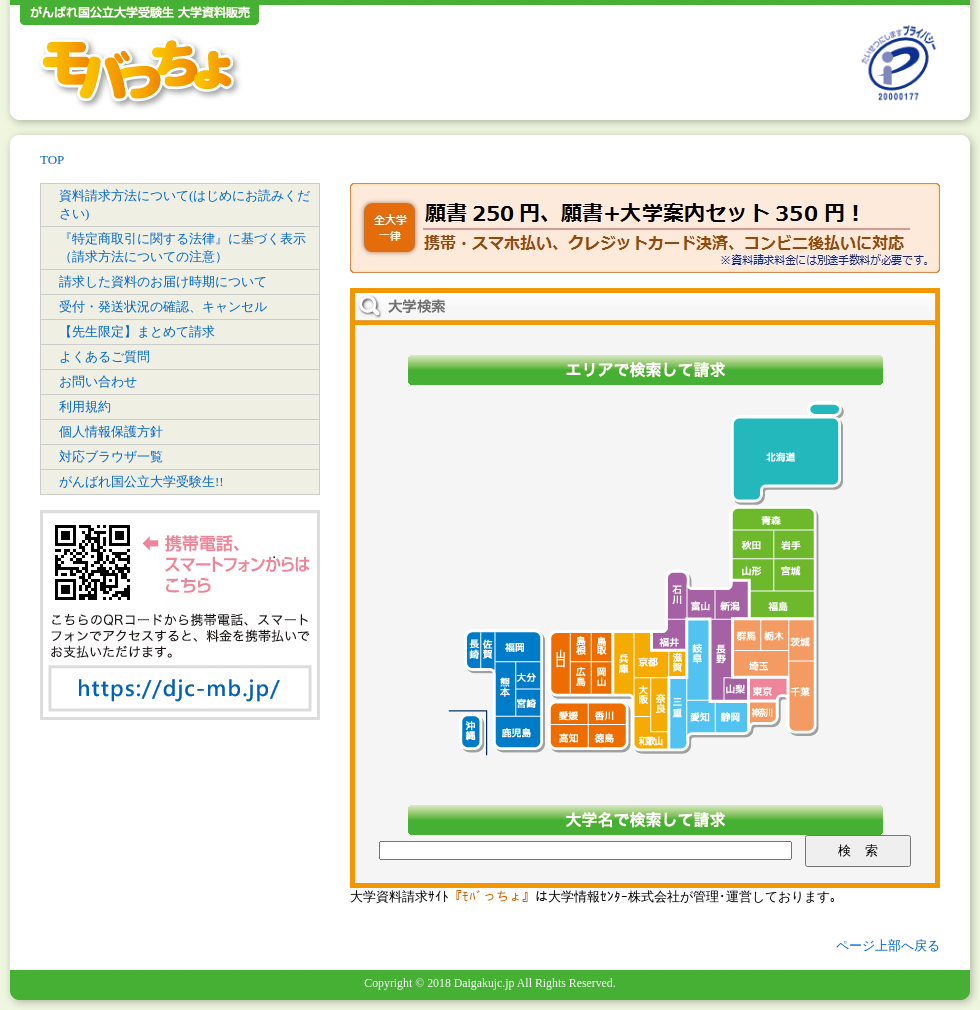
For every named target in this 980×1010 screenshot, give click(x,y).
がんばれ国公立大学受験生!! (141, 481)
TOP (52, 159)
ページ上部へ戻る (888, 945)
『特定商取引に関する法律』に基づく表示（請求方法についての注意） (182, 247)
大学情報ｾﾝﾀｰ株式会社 (614, 896)
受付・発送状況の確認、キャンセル (163, 306)
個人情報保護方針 (111, 431)
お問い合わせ (98, 381)
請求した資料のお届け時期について (163, 281)
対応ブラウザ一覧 (111, 456)
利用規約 (85, 406)
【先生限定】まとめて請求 (137, 331)
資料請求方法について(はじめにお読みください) (184, 204)
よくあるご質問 (104, 356)
